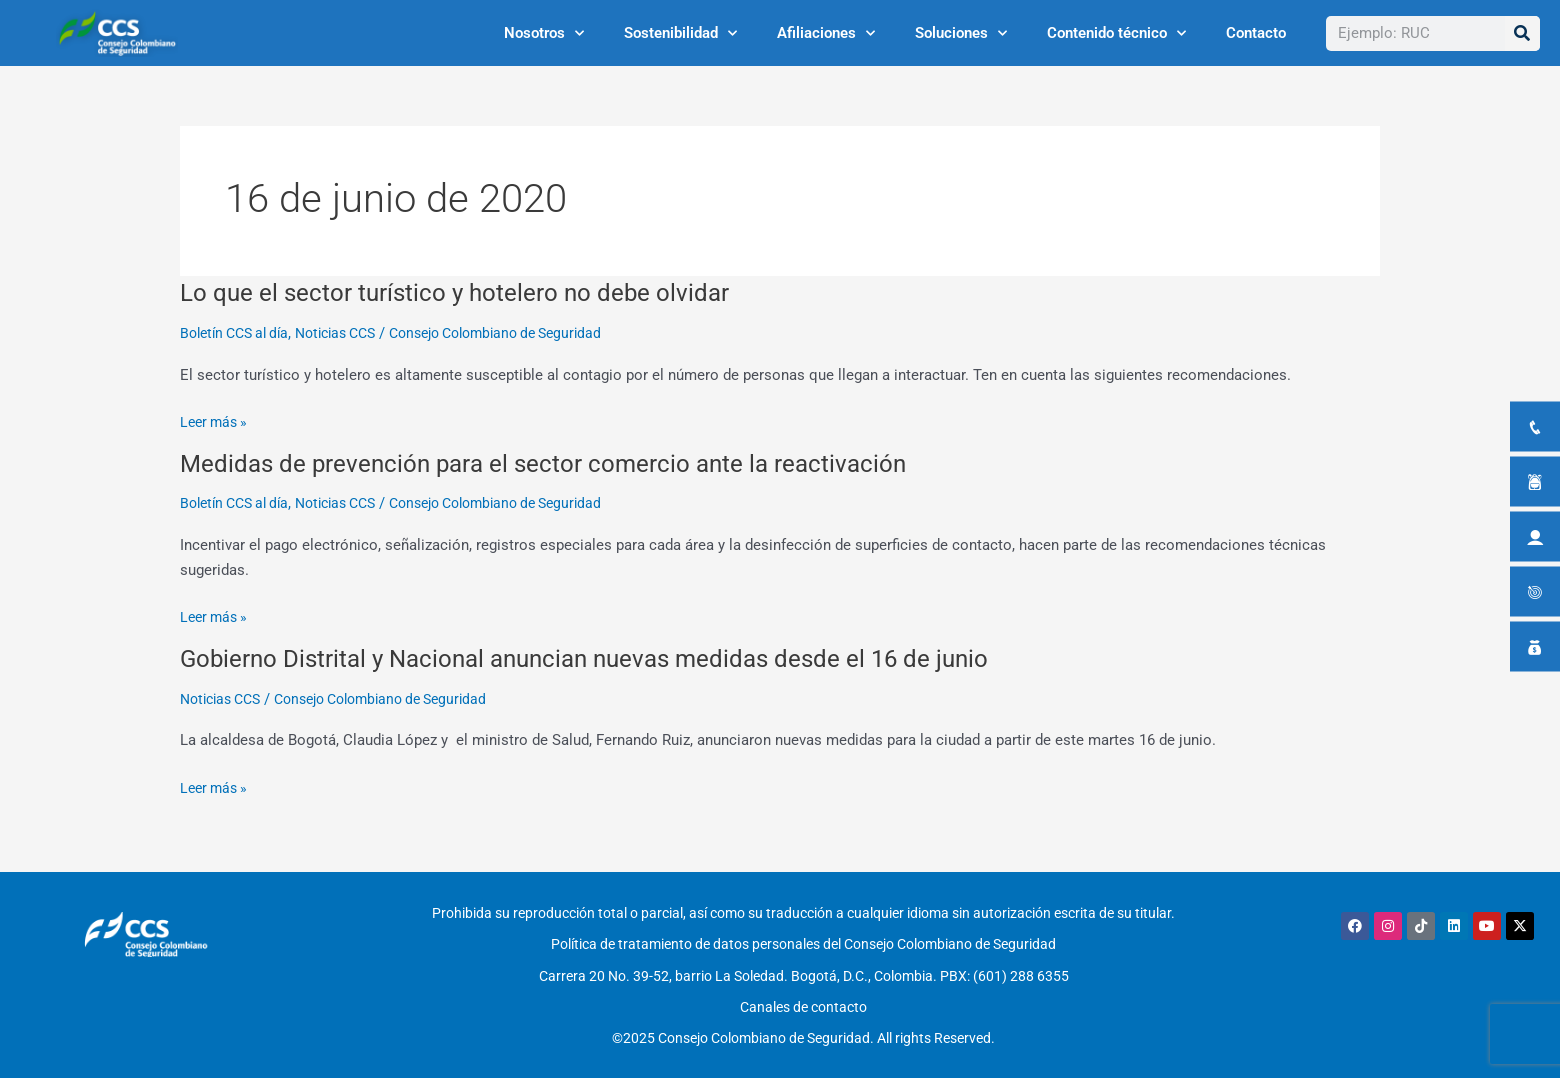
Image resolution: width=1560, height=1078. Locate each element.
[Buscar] (1522, 33)
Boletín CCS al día (240, 333)
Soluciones (961, 33)
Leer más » (216, 422)
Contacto (1256, 33)
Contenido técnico (1116, 33)
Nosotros (544, 33)
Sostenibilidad (680, 33)
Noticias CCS (352, 333)
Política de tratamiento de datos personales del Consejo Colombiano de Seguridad (803, 939)
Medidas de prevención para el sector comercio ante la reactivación (569, 463)
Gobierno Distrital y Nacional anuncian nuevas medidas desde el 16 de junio (613, 658)
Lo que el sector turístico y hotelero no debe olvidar (474, 292)
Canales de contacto (803, 991)
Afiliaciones (826, 33)
